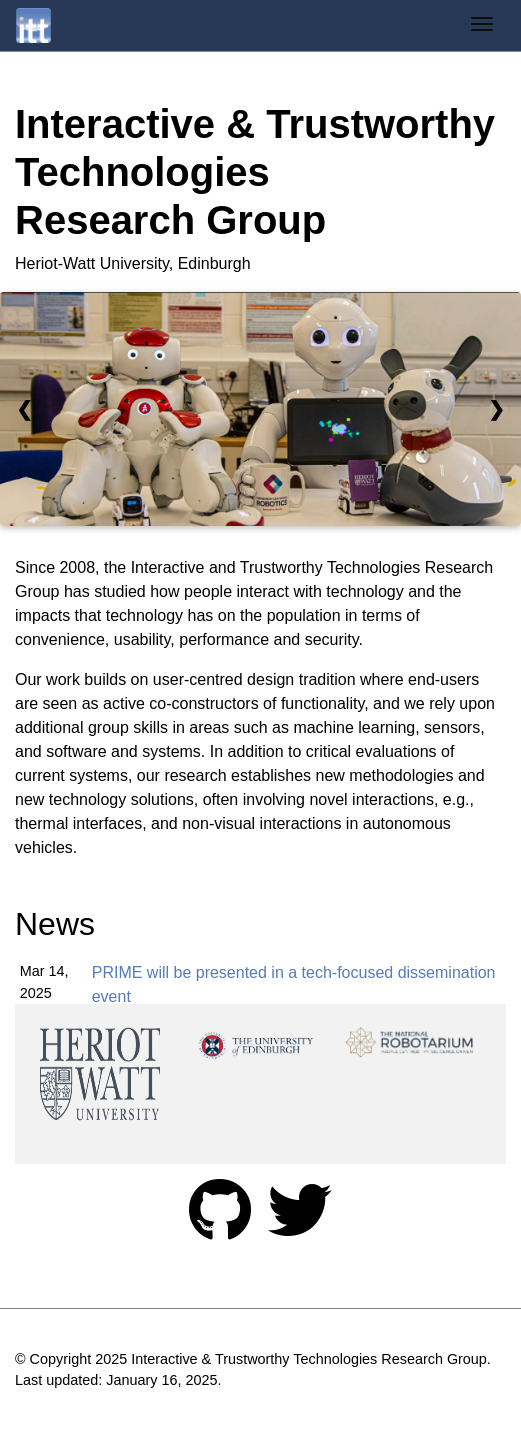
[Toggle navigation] (482, 26)
